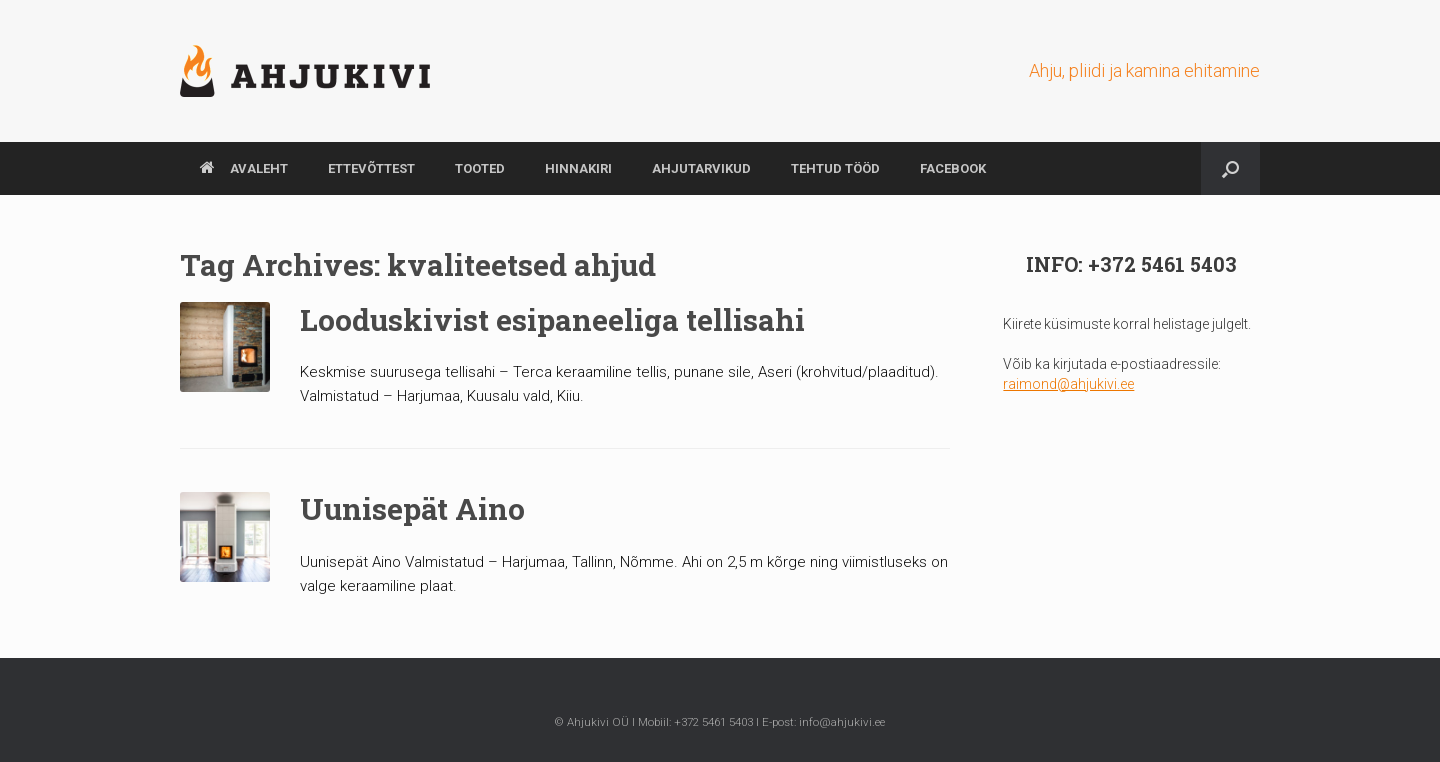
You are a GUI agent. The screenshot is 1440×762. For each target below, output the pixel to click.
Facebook (953, 168)
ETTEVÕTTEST (371, 168)
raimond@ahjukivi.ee (1068, 384)
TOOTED (480, 168)
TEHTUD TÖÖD (835, 168)
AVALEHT (244, 168)
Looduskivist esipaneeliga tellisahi (552, 319)
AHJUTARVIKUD (701, 168)
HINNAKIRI (578, 168)
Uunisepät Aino (412, 508)
